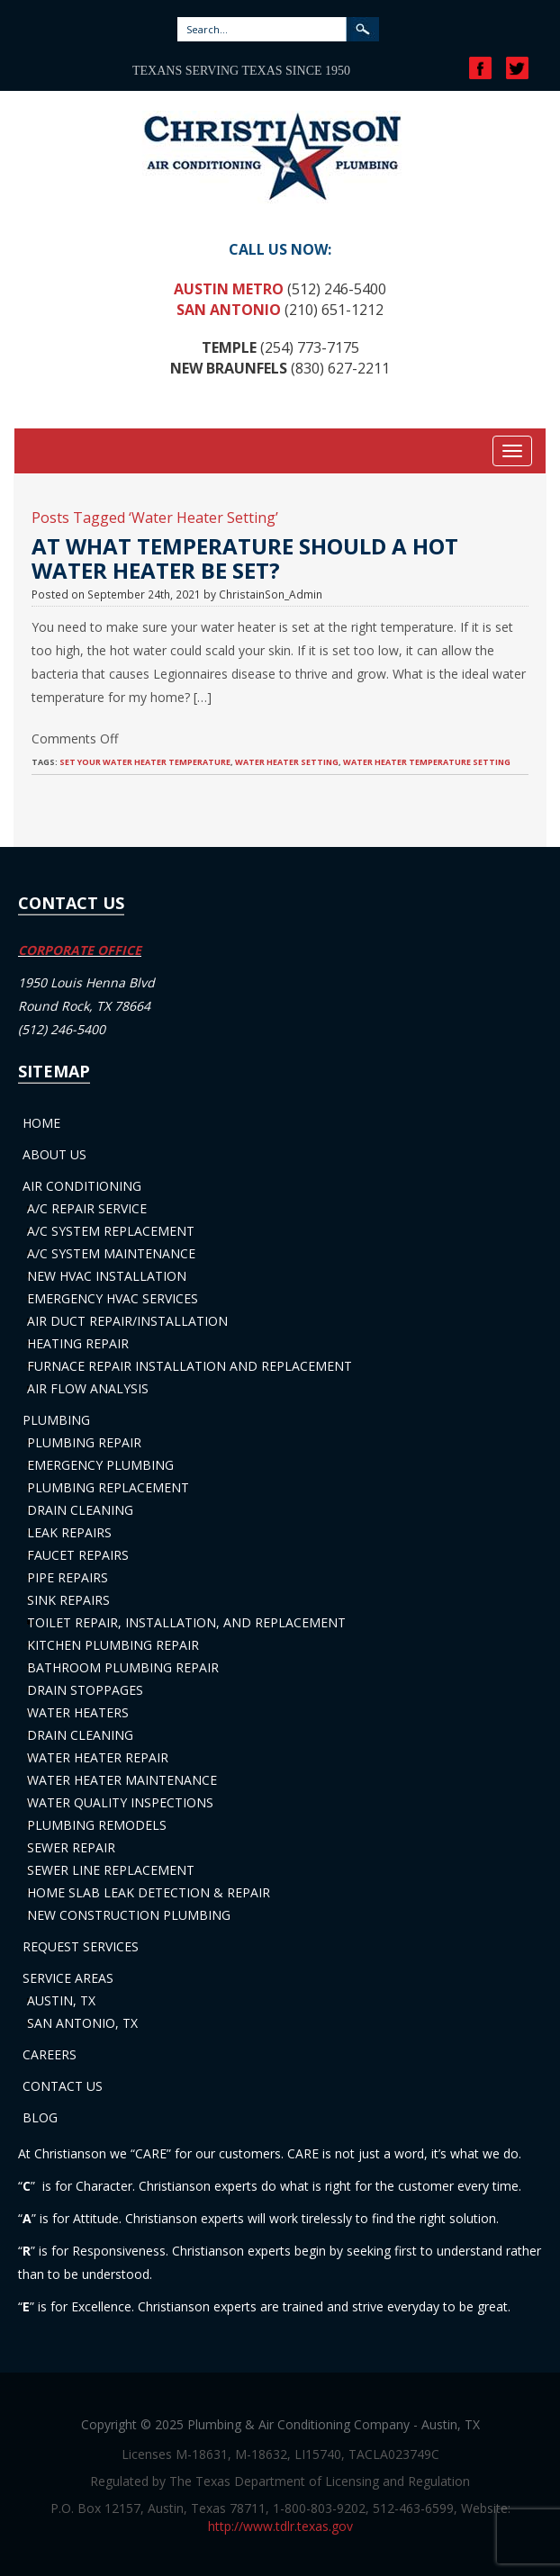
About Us (54, 1154)
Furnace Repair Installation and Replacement (189, 1365)
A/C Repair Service (87, 1208)
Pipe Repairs (67, 1577)
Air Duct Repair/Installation (127, 1320)
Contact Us (63, 2085)
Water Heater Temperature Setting (426, 762)
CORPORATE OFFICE (79, 950)
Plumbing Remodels (97, 1824)
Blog (40, 2117)
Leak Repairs (69, 1532)
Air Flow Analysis (88, 1388)
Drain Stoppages (85, 1689)
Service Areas (68, 1977)
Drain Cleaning (80, 1509)
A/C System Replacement (110, 1230)
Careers (50, 2054)
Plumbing (56, 1419)
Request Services (81, 1946)
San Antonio (228, 310)
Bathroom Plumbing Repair (123, 1667)
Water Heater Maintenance (122, 1779)
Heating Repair (78, 1343)
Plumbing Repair (84, 1442)
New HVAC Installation (106, 1275)
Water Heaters (78, 1712)
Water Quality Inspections (120, 1802)
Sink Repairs (68, 1599)
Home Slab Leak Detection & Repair (148, 1892)
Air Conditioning (82, 1185)
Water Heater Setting (287, 762)
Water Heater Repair (97, 1757)
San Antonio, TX (82, 2022)
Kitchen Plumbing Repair (113, 1644)
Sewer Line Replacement (110, 1869)
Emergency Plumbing (100, 1464)
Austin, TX (61, 2000)
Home (41, 1122)
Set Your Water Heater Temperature (144, 762)
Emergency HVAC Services (112, 1298)
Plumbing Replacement (108, 1487)
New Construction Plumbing (128, 1914)
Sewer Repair (71, 1847)
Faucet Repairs (78, 1554)
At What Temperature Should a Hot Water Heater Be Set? (245, 557)
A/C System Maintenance (111, 1253)
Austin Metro (229, 289)
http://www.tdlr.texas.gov (280, 2526)
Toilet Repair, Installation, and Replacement (186, 1622)
